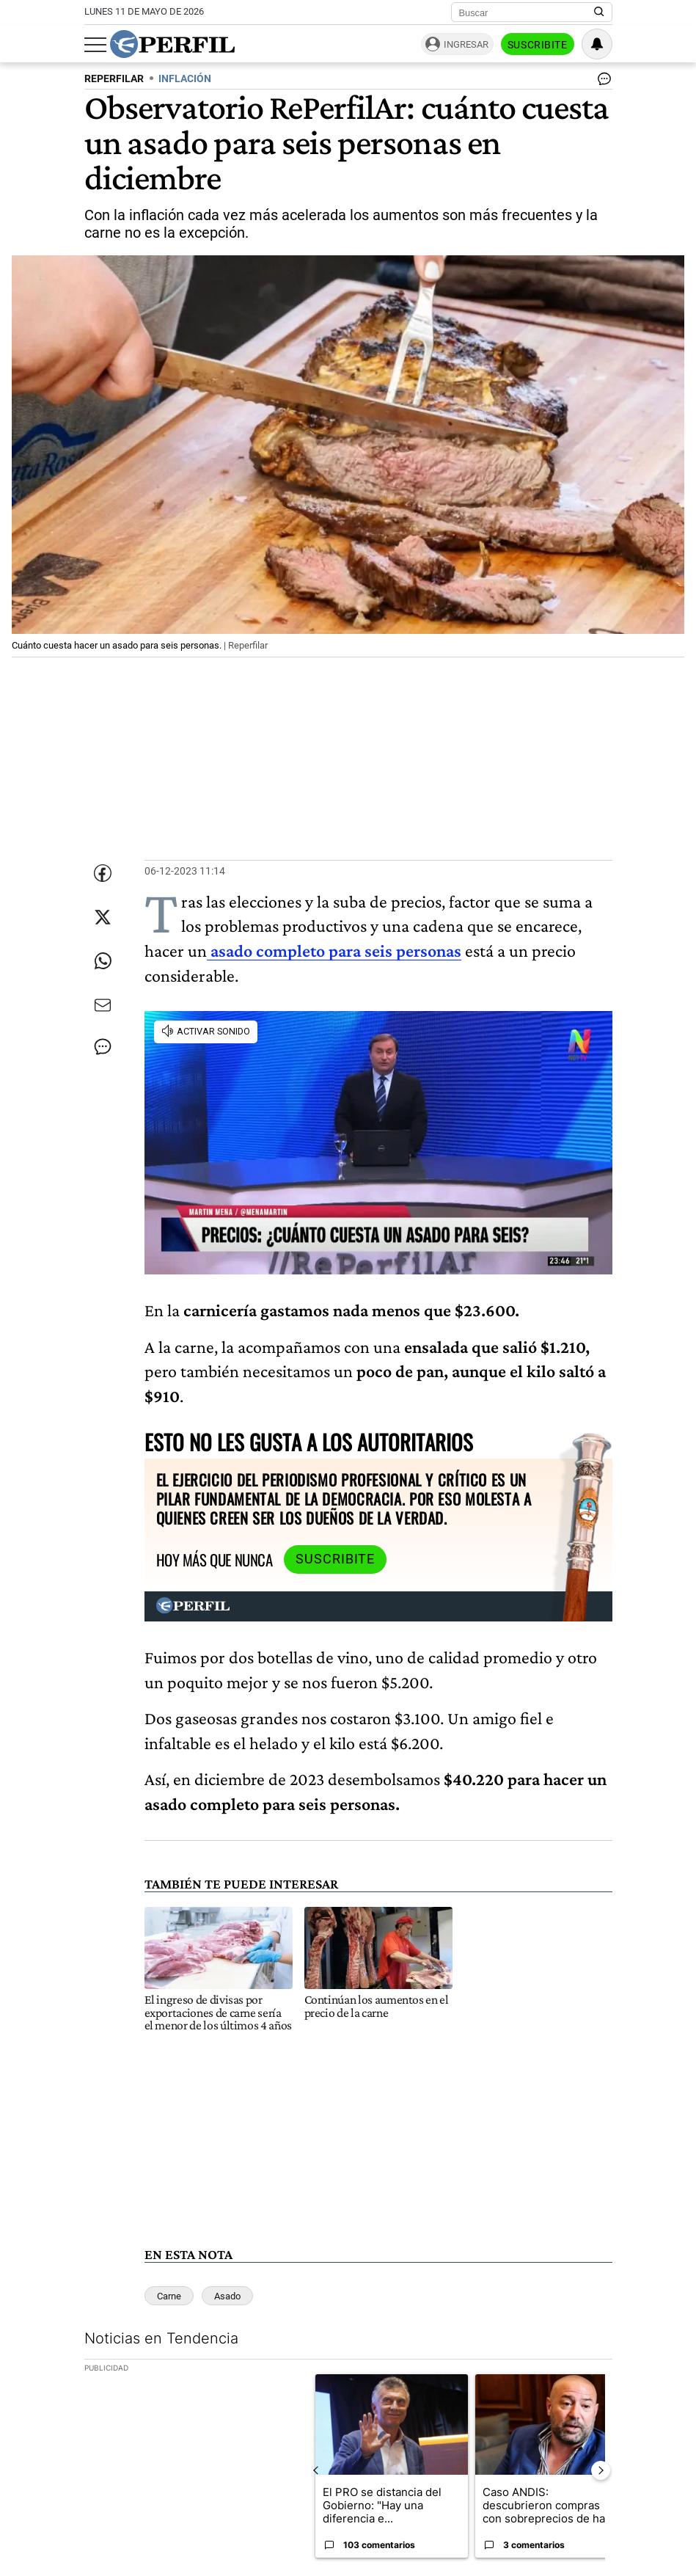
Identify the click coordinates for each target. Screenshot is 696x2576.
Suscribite (538, 45)
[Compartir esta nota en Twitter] (102, 917)
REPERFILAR (114, 79)
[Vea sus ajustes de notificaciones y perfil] (597, 44)
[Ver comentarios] (601, 82)
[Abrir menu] (95, 44)
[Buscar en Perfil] (599, 12)
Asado (227, 2296)
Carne (169, 2296)
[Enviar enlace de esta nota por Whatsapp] (102, 961)
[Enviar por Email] (102, 1005)
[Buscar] (527, 12)
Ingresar (466, 44)
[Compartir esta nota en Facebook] (102, 873)
